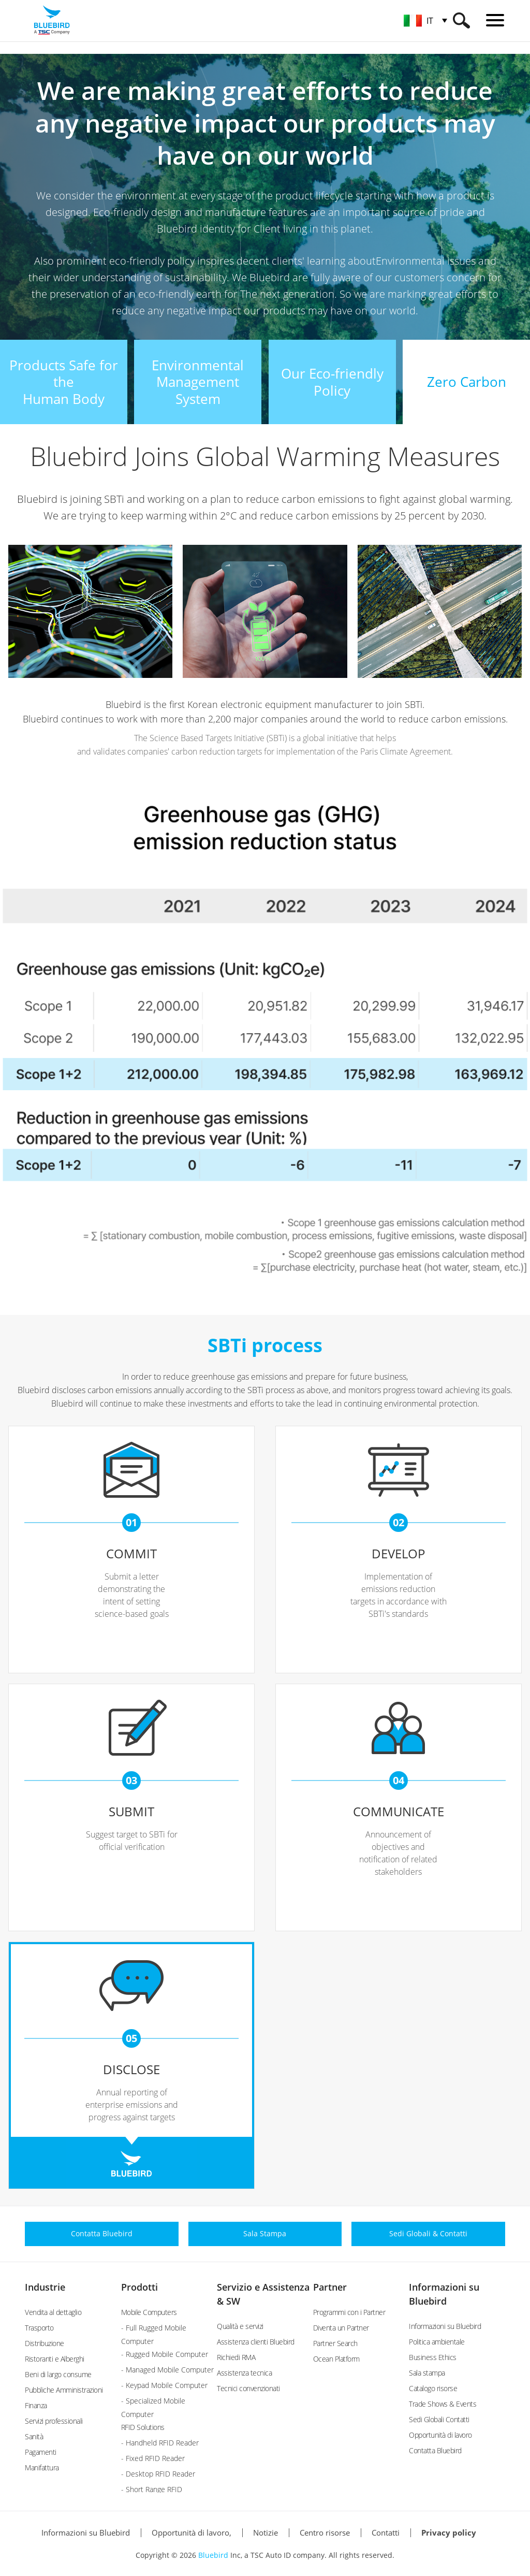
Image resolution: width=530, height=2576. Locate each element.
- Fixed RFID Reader (153, 2458)
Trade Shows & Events (442, 2404)
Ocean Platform (336, 2359)
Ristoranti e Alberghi (54, 2359)
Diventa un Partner (341, 2328)
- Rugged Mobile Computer (164, 2354)
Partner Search (335, 2343)
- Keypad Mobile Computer (164, 2385)
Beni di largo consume (58, 2374)
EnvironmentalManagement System (198, 382)
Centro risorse (325, 2532)
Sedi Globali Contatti (439, 2419)
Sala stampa (427, 2373)
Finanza (36, 2405)
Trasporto (39, 2328)
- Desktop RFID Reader (158, 2474)
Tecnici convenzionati (248, 2388)
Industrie (45, 2287)
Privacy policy (448, 2532)
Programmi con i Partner (349, 2312)
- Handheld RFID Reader (160, 2443)
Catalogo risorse (433, 2388)
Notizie (265, 2532)
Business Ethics (433, 2357)
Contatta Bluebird (435, 2450)
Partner (330, 2287)
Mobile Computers (149, 2312)
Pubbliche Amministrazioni (64, 2390)
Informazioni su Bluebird (445, 2326)
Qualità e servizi (240, 2326)
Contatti (386, 2532)
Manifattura (42, 2467)
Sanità (34, 2436)
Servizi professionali (54, 2421)
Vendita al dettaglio (53, 2312)
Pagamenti (40, 2452)
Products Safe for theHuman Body (63, 382)
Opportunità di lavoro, (191, 2532)
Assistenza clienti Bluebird (256, 2342)
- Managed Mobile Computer (167, 2370)
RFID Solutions (143, 2427)
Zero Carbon (466, 381)
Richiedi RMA (236, 2357)
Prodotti (139, 2287)
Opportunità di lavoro (440, 2435)
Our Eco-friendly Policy (332, 382)
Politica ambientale (437, 2342)
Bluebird (213, 2555)
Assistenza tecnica (244, 2373)
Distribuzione (44, 2343)
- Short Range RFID (151, 2489)
